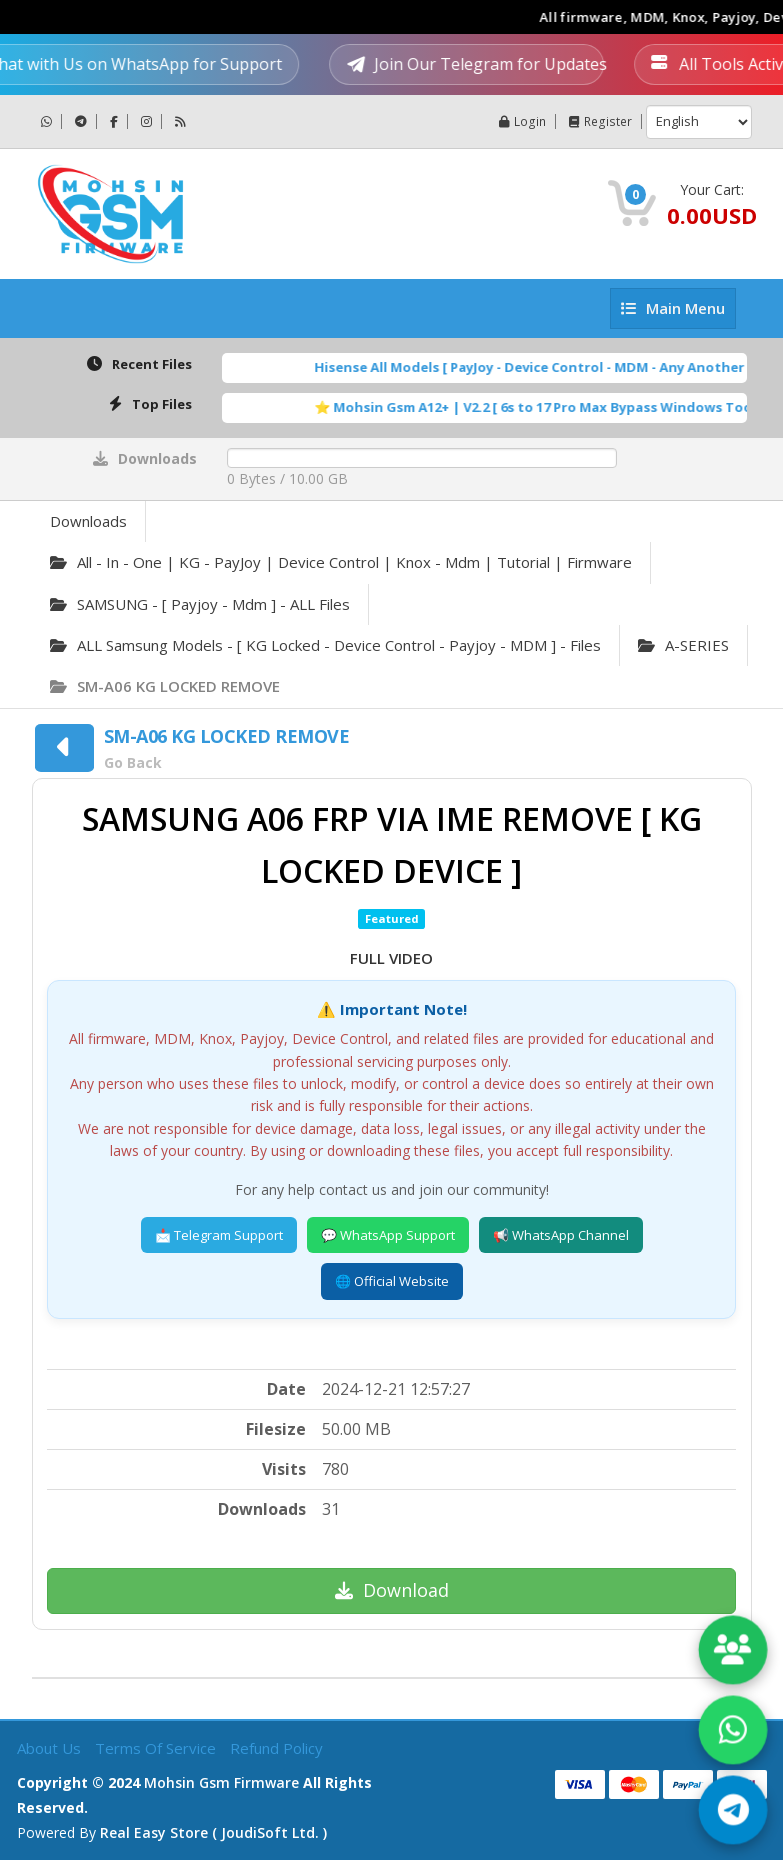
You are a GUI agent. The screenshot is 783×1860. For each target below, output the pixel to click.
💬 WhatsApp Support (388, 1235)
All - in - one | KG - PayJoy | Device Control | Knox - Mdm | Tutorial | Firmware (341, 562)
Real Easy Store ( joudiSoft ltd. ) (213, 1832)
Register (601, 121)
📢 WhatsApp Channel (561, 1235)
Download (392, 1590)
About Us (51, 1748)
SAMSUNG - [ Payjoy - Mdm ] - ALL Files (200, 604)
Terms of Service (157, 1748)
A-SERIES (683, 645)
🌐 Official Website (392, 1281)
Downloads (88, 521)
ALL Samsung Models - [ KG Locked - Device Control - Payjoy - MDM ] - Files (325, 645)
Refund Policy (276, 1748)
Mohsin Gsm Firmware (221, 1782)
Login (523, 121)
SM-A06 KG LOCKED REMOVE (165, 686)
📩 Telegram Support (219, 1235)
